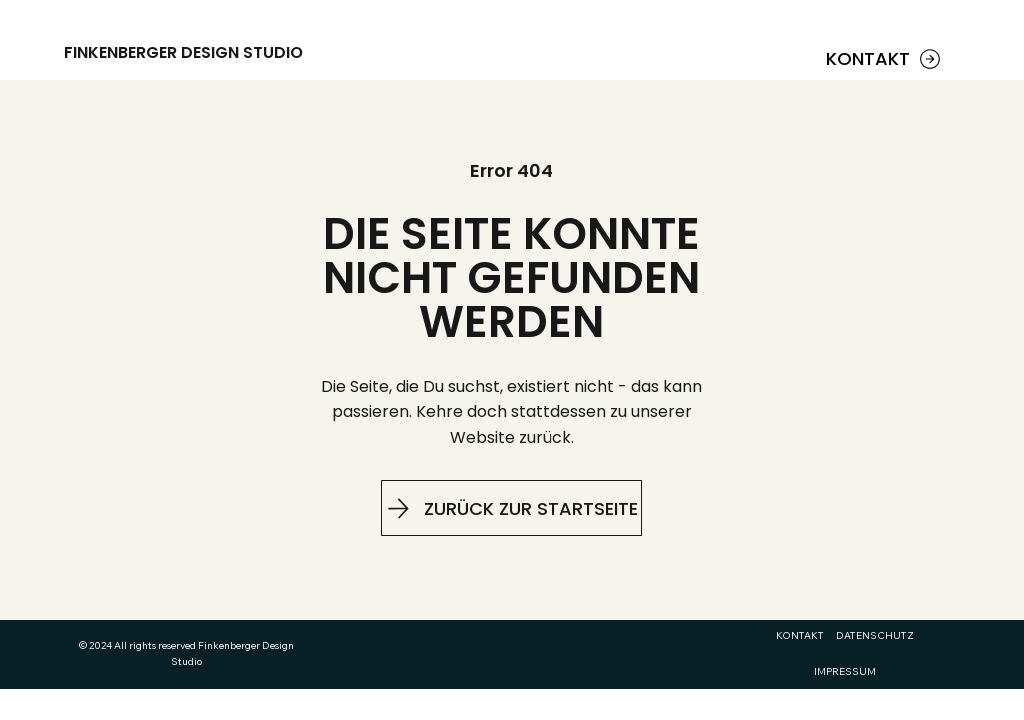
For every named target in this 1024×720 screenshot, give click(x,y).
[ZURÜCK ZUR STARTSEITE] (511, 508)
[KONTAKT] (885, 59)
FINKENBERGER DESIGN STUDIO (183, 52)
